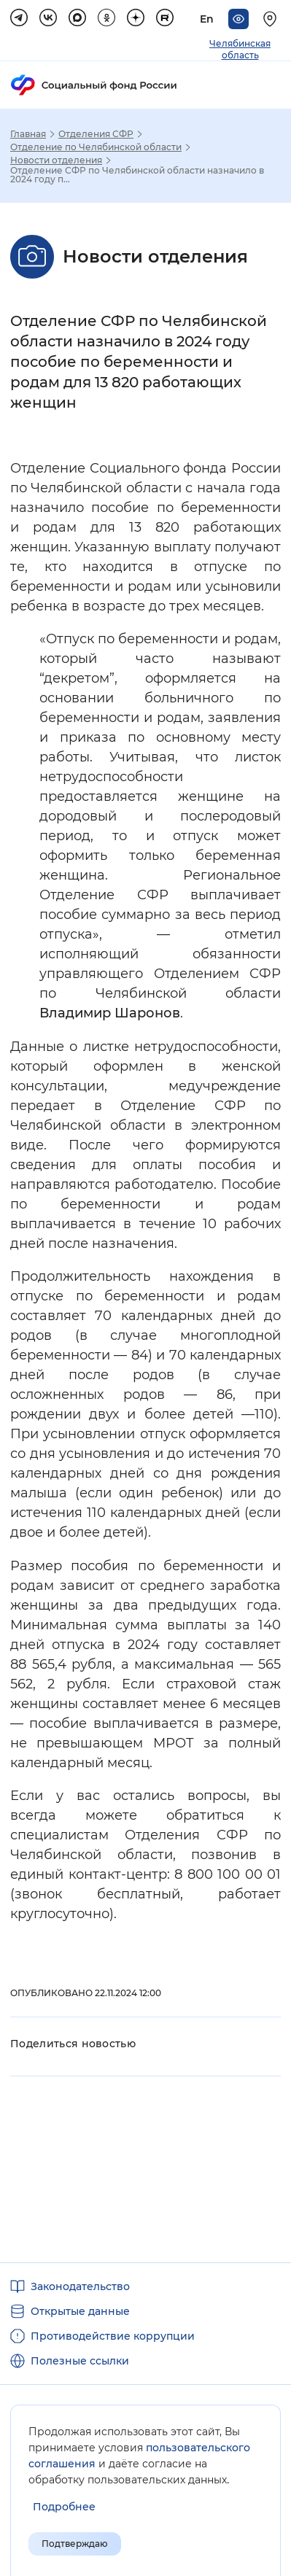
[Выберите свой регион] (272, 19)
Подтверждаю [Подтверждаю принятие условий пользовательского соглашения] (75, 2543)
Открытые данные (80, 2311)
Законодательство (80, 2286)
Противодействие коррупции (113, 2336)
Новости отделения (56, 160)
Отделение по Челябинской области (96, 147)
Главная (28, 134)
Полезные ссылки (80, 2361)
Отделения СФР (95, 134)
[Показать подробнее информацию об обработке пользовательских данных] (64, 2507)
